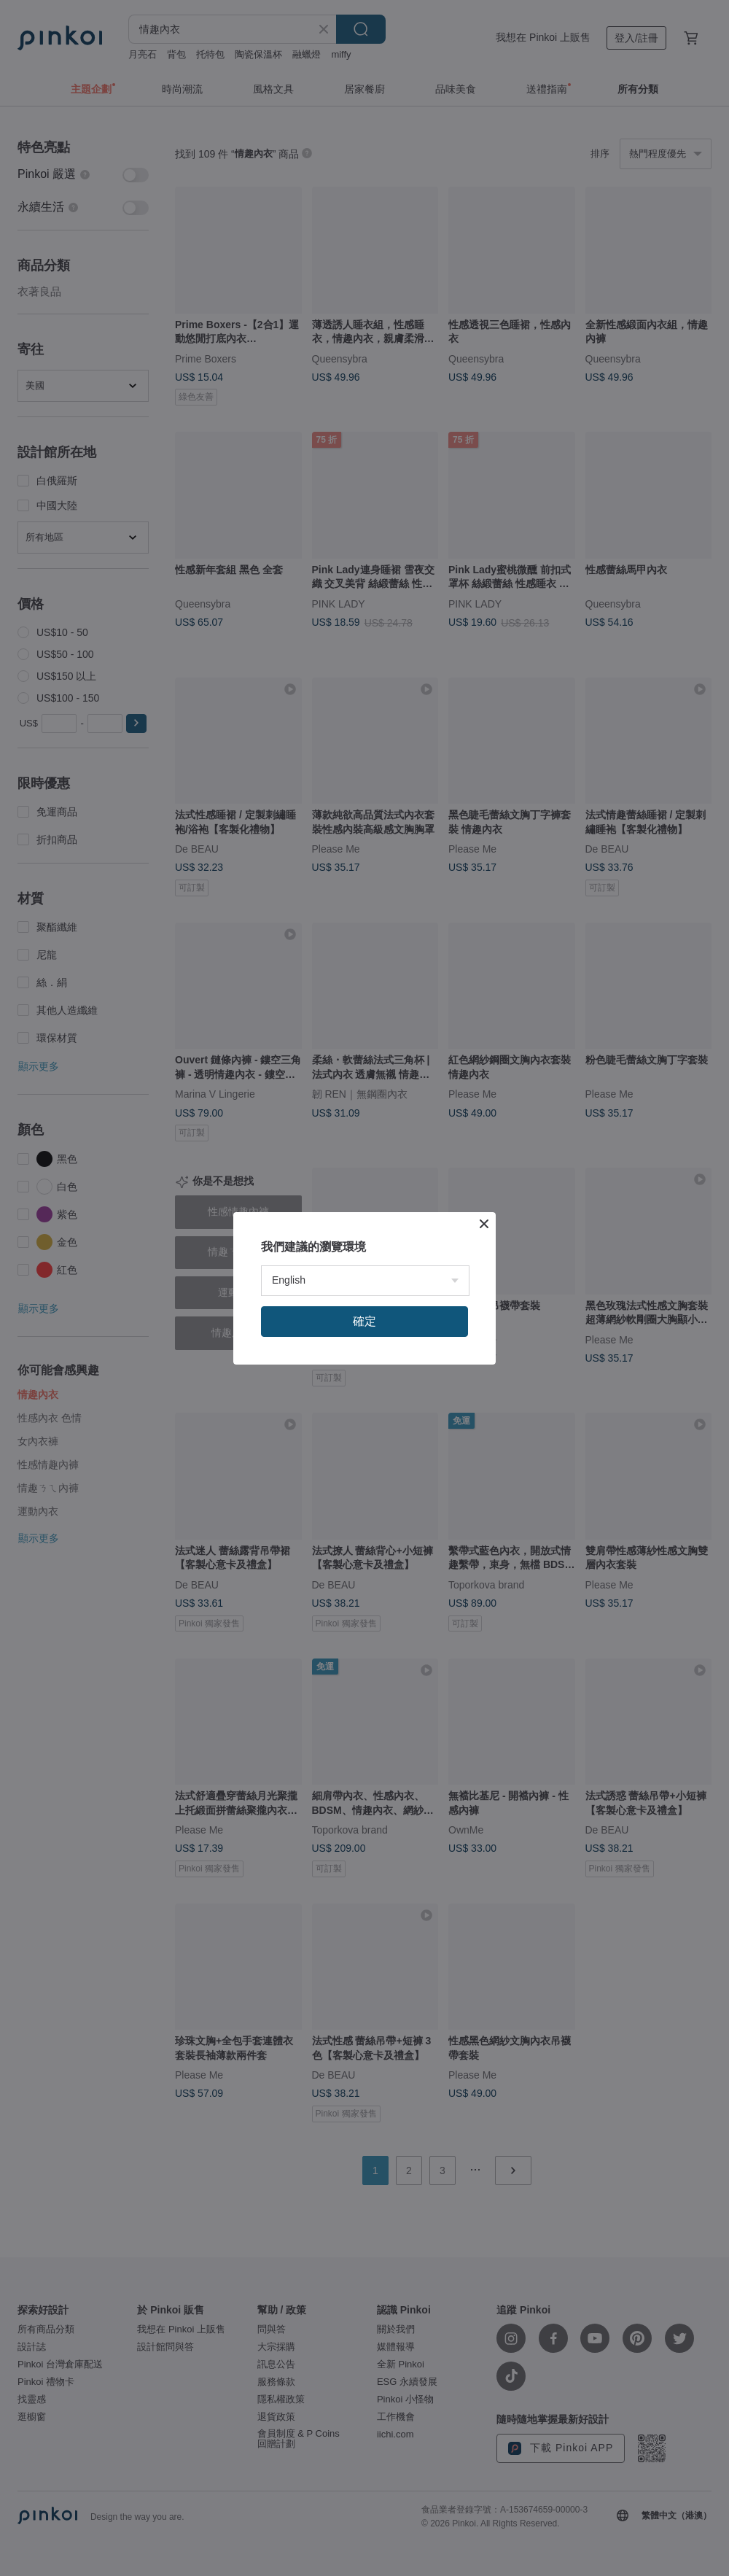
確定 (364, 1321)
